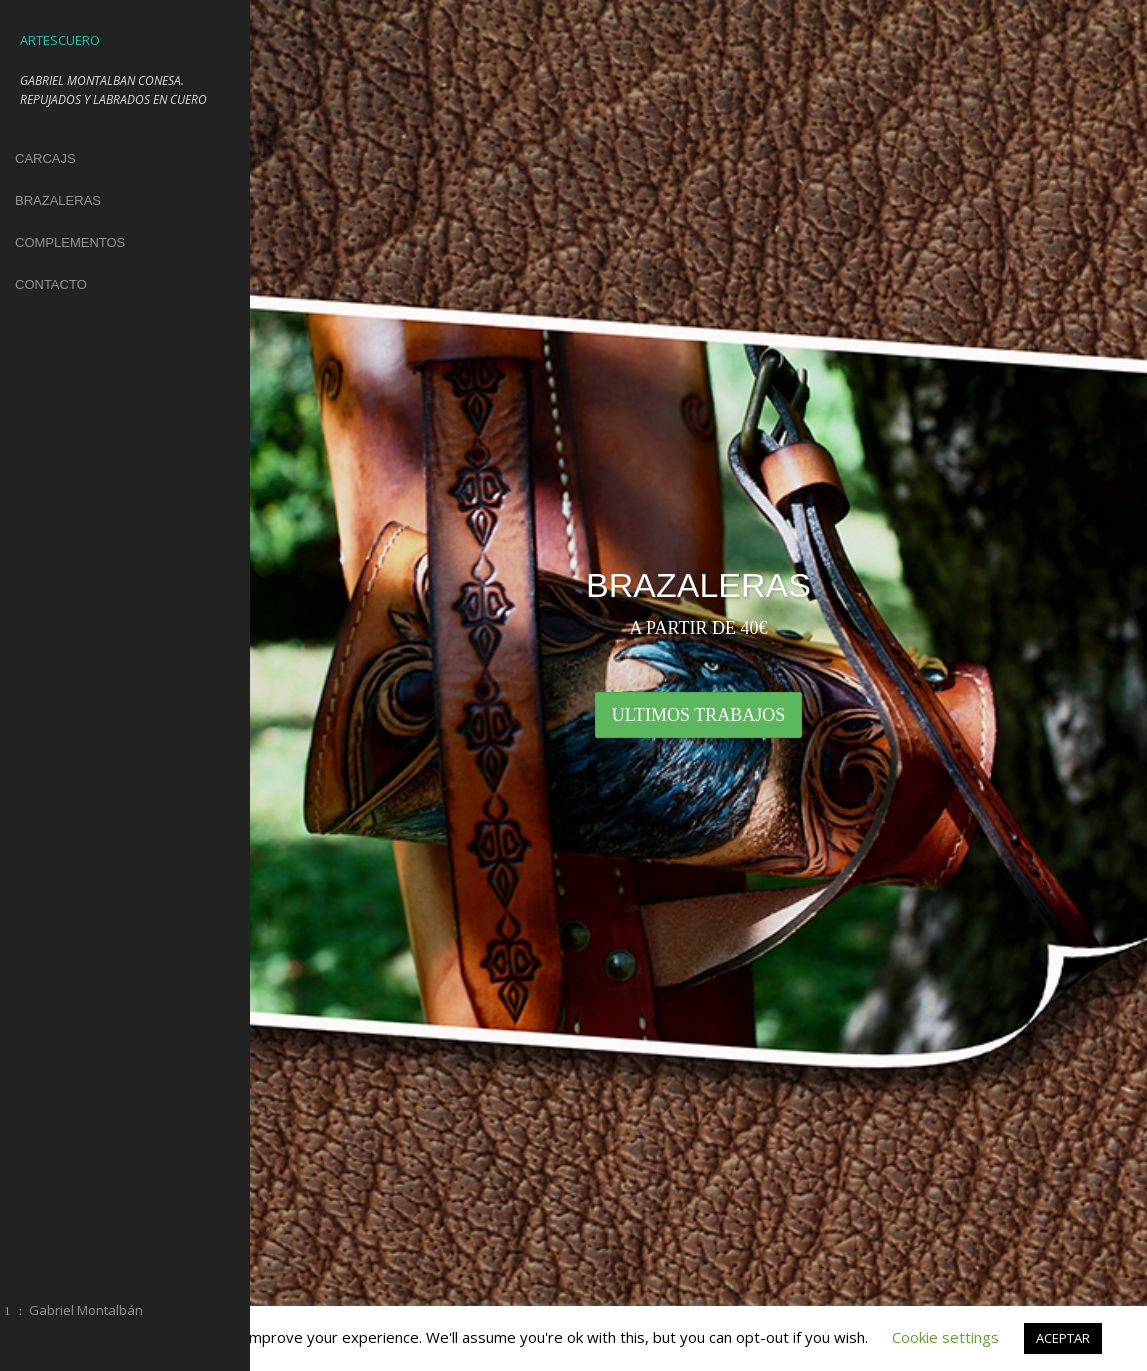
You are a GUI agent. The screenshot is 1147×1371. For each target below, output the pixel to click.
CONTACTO (51, 284)
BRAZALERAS (58, 200)
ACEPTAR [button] (1063, 1338)
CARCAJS (45, 158)
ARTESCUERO (60, 40)
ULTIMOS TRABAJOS (699, 715)
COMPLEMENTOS (70, 242)
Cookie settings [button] (945, 1337)
